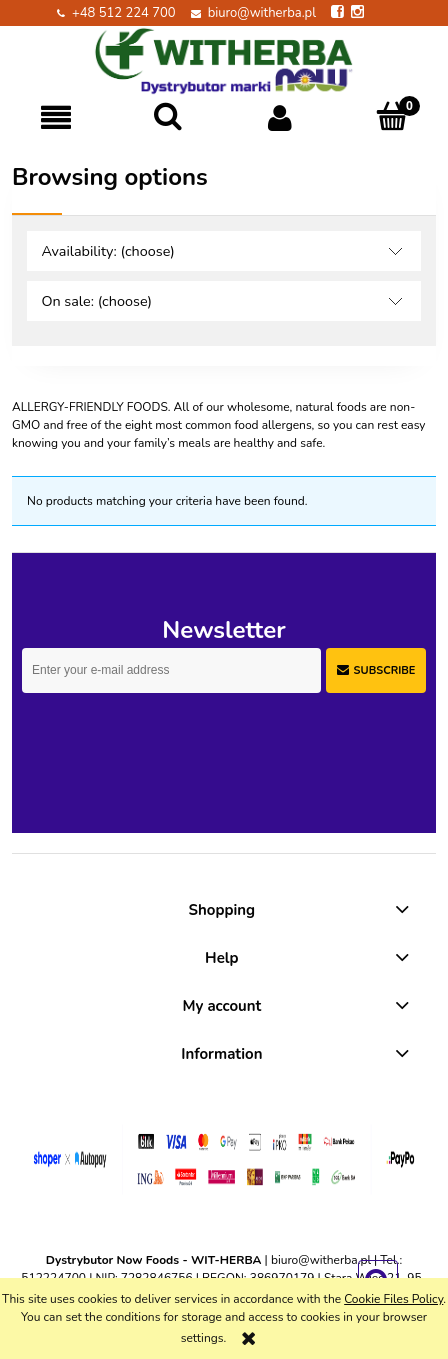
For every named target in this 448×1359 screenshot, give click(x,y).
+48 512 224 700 (124, 13)
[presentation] (162, 735)
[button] (56, 117)
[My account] (280, 117)
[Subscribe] (376, 670)
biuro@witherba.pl (262, 13)
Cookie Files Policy (393, 1299)
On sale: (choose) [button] (96, 301)
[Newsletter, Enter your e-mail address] (171, 670)
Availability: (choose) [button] (107, 251)
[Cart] (392, 116)
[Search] (168, 116)
